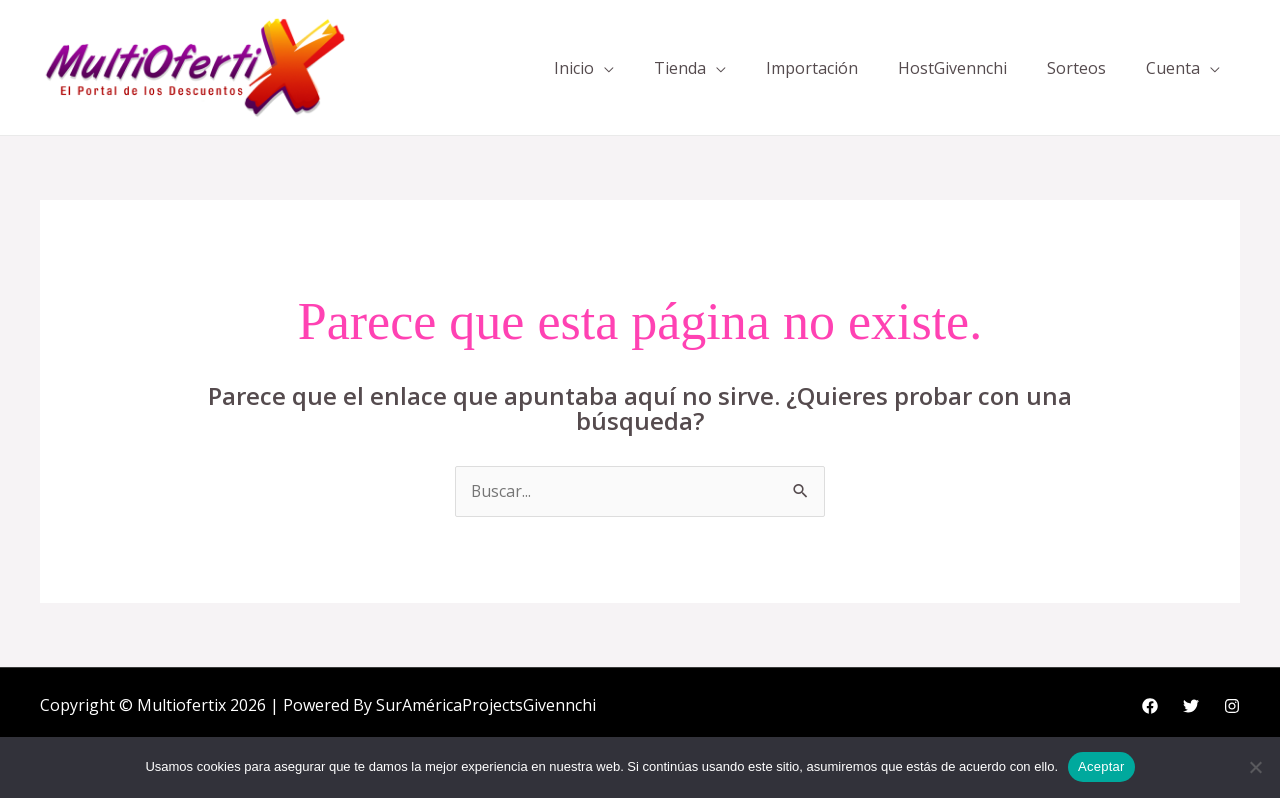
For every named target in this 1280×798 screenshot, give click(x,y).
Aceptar (1101, 766)
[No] (1255, 767)
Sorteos (1076, 68)
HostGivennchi (952, 68)
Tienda (680, 68)
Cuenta (1173, 68)
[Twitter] (1191, 707)
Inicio (574, 68)
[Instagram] (1232, 707)
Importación (812, 68)
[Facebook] (1150, 707)
